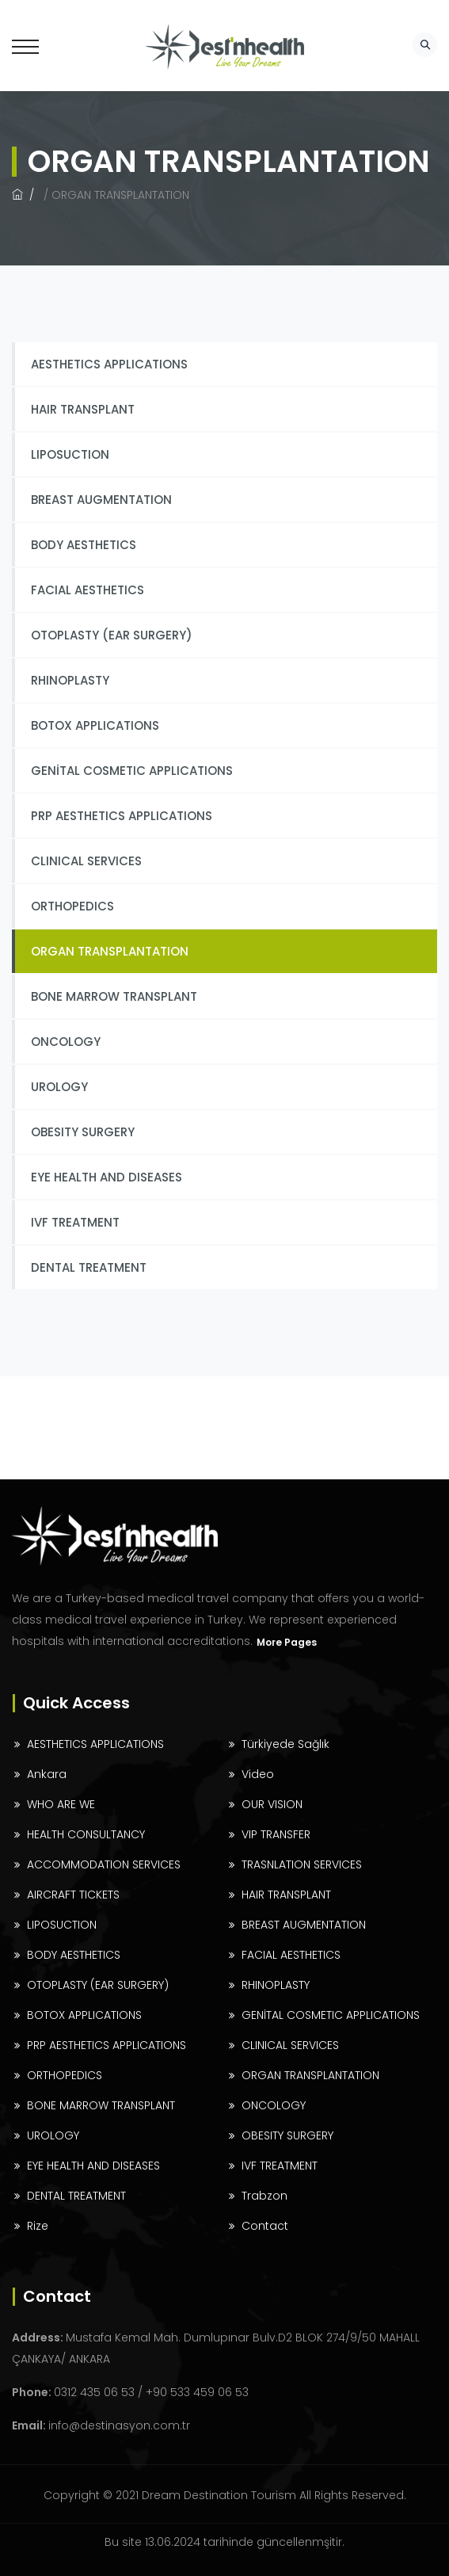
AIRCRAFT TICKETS (73, 1894)
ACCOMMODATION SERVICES (104, 1864)
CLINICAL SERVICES (86, 861)
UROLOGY (59, 1086)
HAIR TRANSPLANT (83, 409)
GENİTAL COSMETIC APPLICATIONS (132, 770)
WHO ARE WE (61, 1804)
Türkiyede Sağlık (285, 1744)
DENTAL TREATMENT (88, 1267)
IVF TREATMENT (75, 1222)
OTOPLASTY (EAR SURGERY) (111, 635)
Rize (37, 2226)
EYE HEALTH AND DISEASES (106, 1177)
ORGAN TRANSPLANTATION (109, 951)
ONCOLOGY (66, 1041)
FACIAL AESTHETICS (87, 590)
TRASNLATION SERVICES (302, 1864)
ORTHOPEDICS (72, 906)
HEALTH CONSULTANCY (86, 1834)
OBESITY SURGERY (83, 1132)
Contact (265, 2226)
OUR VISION (272, 1804)
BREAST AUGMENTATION (101, 499)
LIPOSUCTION (70, 454)
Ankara (47, 1774)
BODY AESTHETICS (83, 544)
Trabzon (264, 2196)
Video (258, 1774)
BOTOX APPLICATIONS (95, 725)
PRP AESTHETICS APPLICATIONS (121, 815)
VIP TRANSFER (276, 1834)
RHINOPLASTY (70, 680)
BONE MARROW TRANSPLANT (114, 996)
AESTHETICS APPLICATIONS (109, 364)
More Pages (287, 1642)
